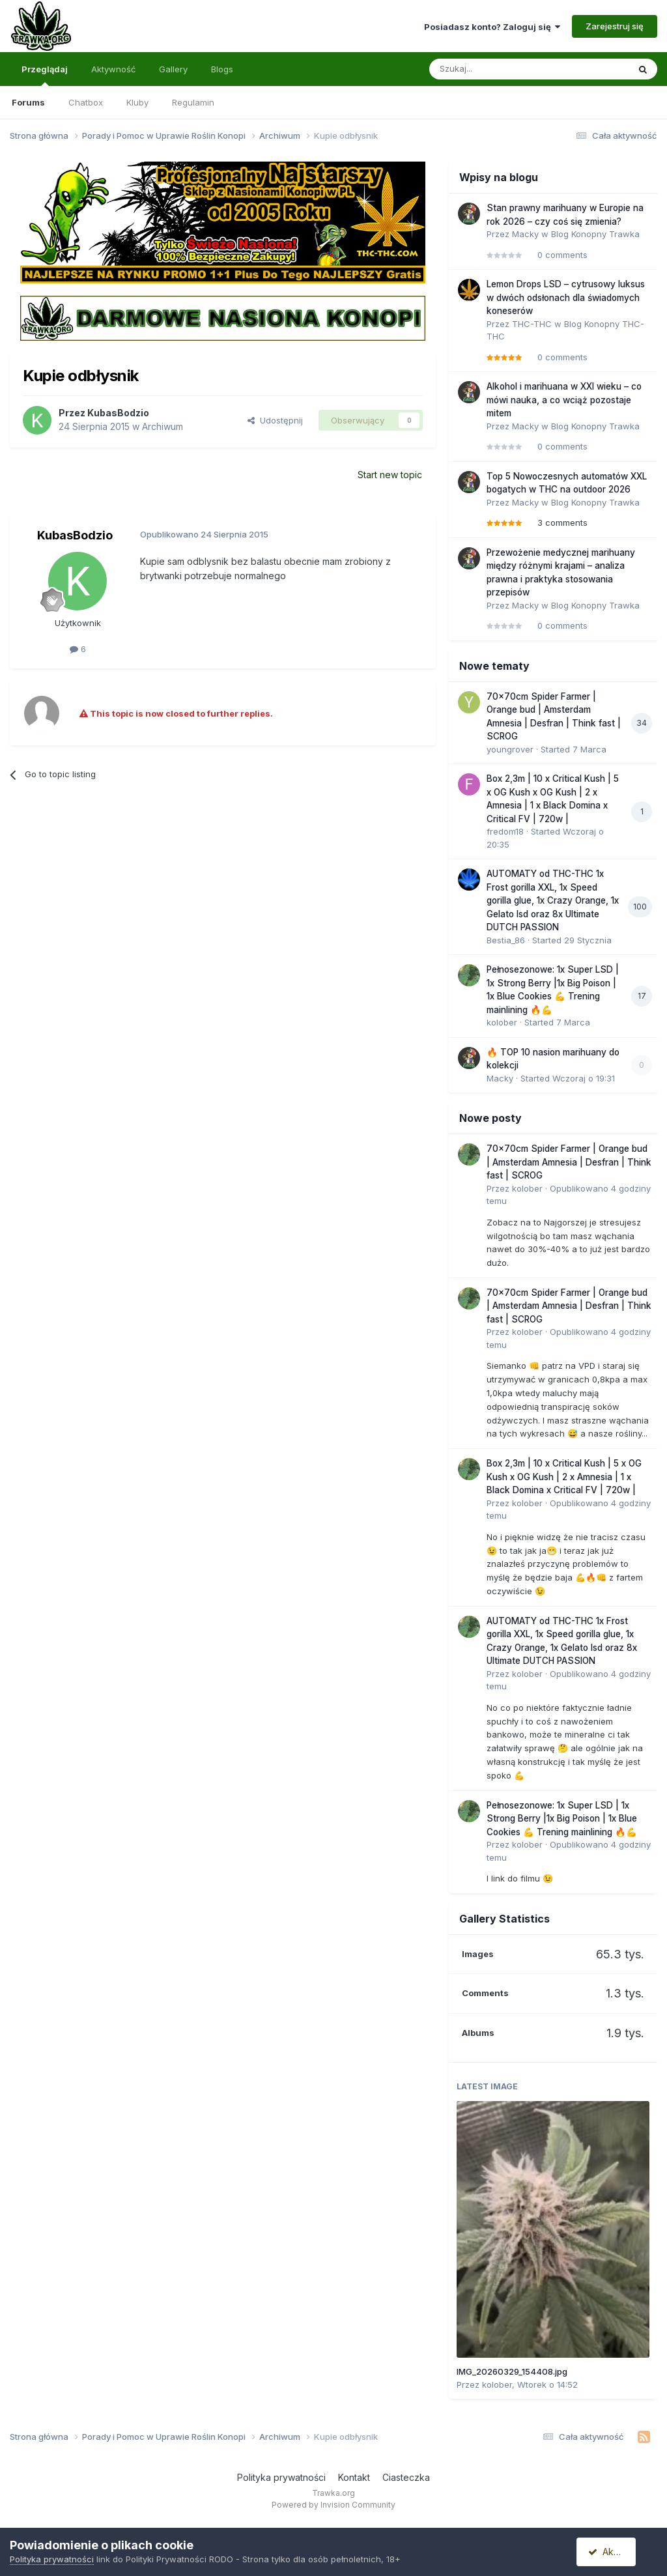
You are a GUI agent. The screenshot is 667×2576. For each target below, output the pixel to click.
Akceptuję (615, 2551)
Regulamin (193, 102)
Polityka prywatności (281, 2477)
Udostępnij (275, 420)
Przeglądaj (44, 75)
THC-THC (532, 324)
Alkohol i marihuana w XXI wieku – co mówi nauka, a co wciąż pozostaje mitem (564, 399)
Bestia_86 (506, 940)
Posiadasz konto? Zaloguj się (492, 26)
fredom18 (505, 831)
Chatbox (85, 102)
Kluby (137, 102)
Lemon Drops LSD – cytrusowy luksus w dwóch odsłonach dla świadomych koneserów (566, 297)
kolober (502, 1022)
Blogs (222, 69)
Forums (28, 102)
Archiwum (162, 426)
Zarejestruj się (615, 26)
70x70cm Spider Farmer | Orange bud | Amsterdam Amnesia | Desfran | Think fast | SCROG (569, 1162)
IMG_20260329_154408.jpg (512, 2371)
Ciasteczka (406, 2477)
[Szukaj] (495, 69)
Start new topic (390, 474)
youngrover (510, 749)
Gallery (173, 69)
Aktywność (113, 69)
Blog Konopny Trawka (595, 234)
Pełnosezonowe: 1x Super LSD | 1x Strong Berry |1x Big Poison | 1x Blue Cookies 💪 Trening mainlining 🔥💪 (562, 1818)
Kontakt (354, 2477)
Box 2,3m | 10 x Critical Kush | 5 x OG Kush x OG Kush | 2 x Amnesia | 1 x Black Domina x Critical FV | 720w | (564, 1476)
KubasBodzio (118, 412)
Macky (525, 234)
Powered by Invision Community (333, 2505)
